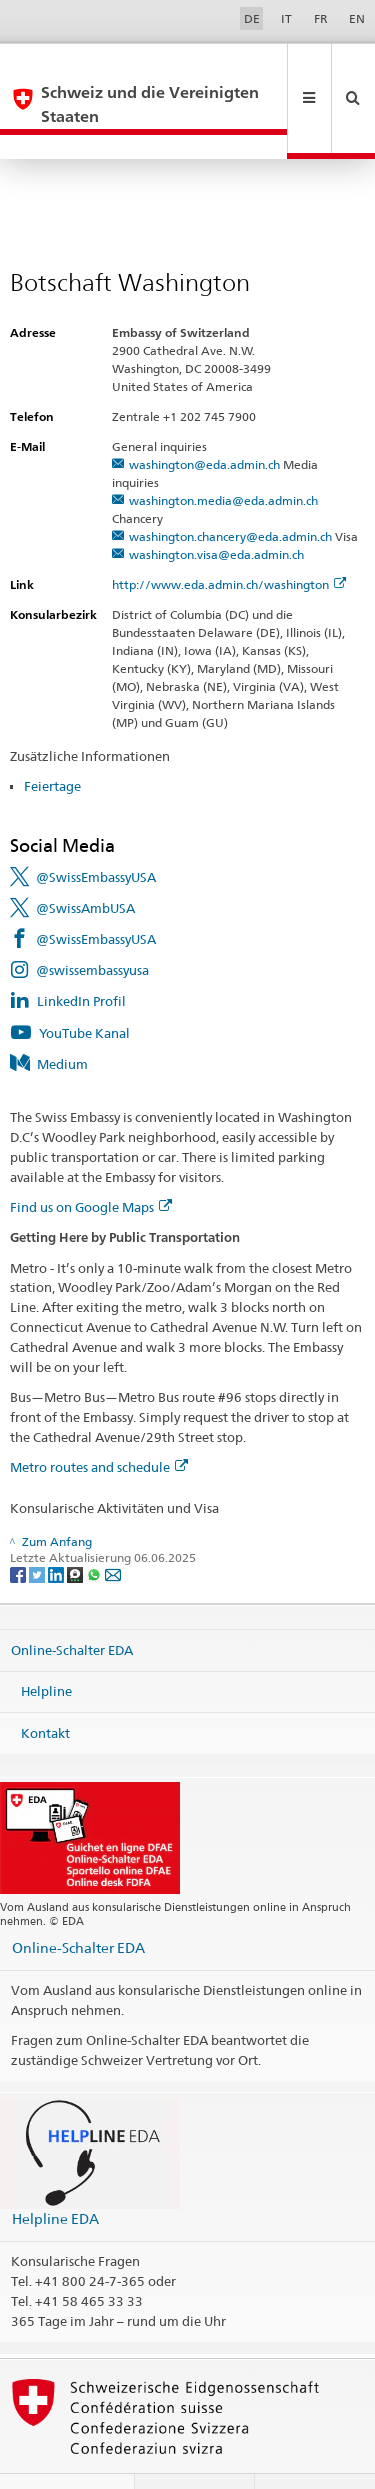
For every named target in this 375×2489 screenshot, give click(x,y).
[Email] (113, 1525)
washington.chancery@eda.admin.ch (230, 488)
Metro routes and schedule (99, 1419)
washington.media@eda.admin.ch (223, 452)
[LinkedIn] (57, 1525)
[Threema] (76, 1525)
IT (286, 18)
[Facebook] (19, 1525)
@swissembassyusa (92, 922)
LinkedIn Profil (81, 953)
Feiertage (52, 738)
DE (252, 18)
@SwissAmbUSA (85, 860)
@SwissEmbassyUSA (96, 829)
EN (357, 18)
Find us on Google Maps (91, 1159)
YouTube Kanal (84, 985)
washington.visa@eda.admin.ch (216, 506)
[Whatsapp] (95, 1525)
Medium (62, 1016)
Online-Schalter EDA (72, 1601)
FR (321, 18)
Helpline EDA (55, 2170)
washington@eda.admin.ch (204, 416)
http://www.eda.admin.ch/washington (229, 536)
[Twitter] (38, 1525)
